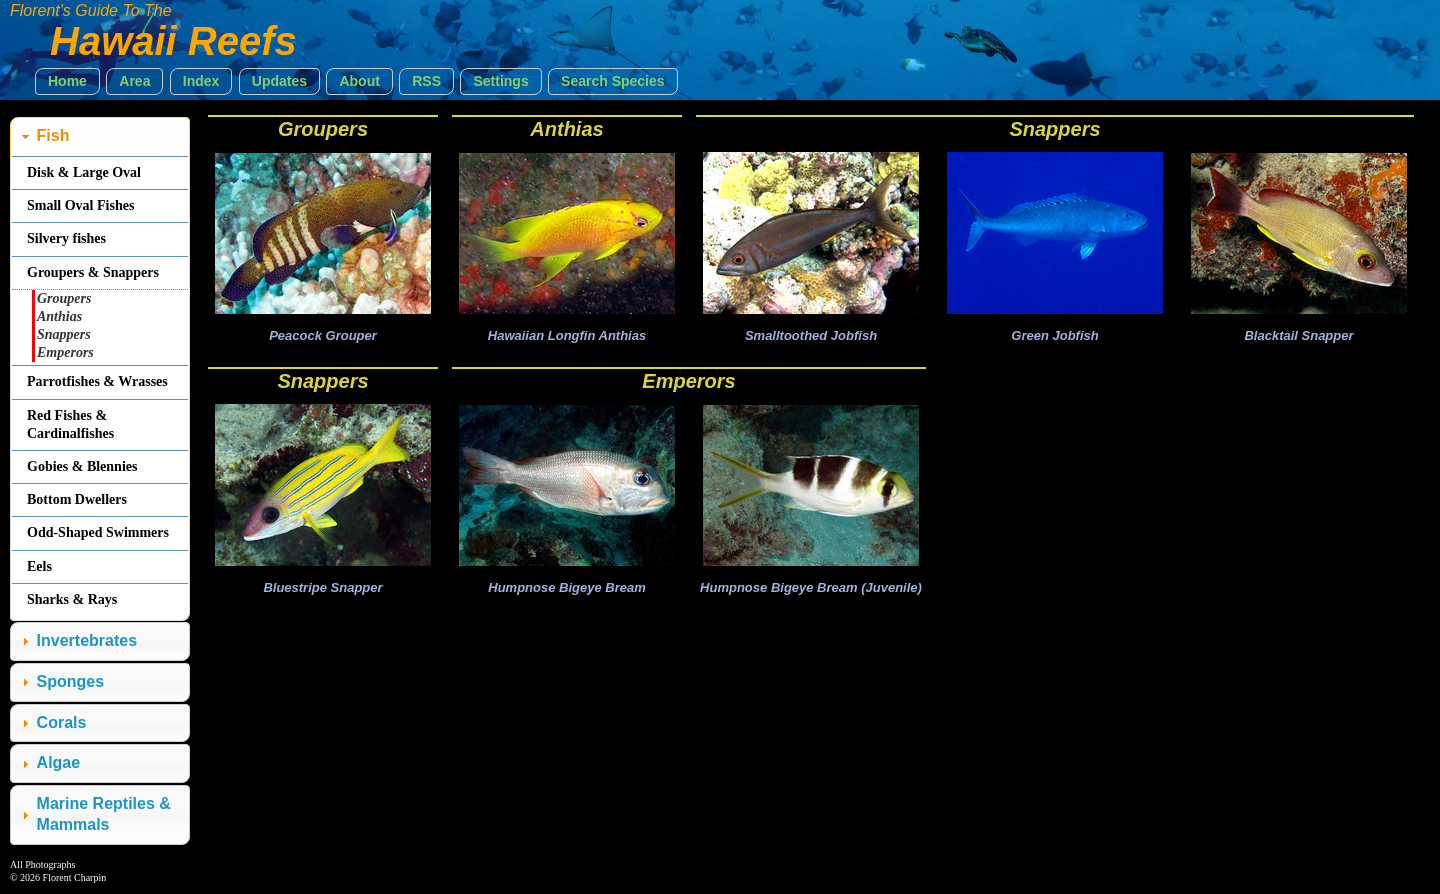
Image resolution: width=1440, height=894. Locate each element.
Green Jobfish (1054, 335)
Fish (53, 135)
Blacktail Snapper (1298, 335)
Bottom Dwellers (77, 499)
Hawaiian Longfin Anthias (567, 335)
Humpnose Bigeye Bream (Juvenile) (811, 587)
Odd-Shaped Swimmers (98, 532)
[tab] (100, 136)
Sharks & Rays (72, 599)
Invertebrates (87, 640)
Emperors (688, 381)
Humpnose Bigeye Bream (567, 587)
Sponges (71, 681)
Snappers (1054, 129)
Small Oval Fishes (80, 205)
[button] (67, 81)
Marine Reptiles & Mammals (104, 814)
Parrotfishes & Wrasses (97, 381)
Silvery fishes (66, 238)
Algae (59, 762)
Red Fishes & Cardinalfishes (70, 424)
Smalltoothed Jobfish (811, 335)
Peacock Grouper (323, 335)
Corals (62, 722)
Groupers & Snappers (93, 272)
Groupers (323, 129)
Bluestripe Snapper (322, 587)
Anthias (566, 129)
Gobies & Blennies (82, 466)
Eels (39, 566)
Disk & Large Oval (84, 172)
